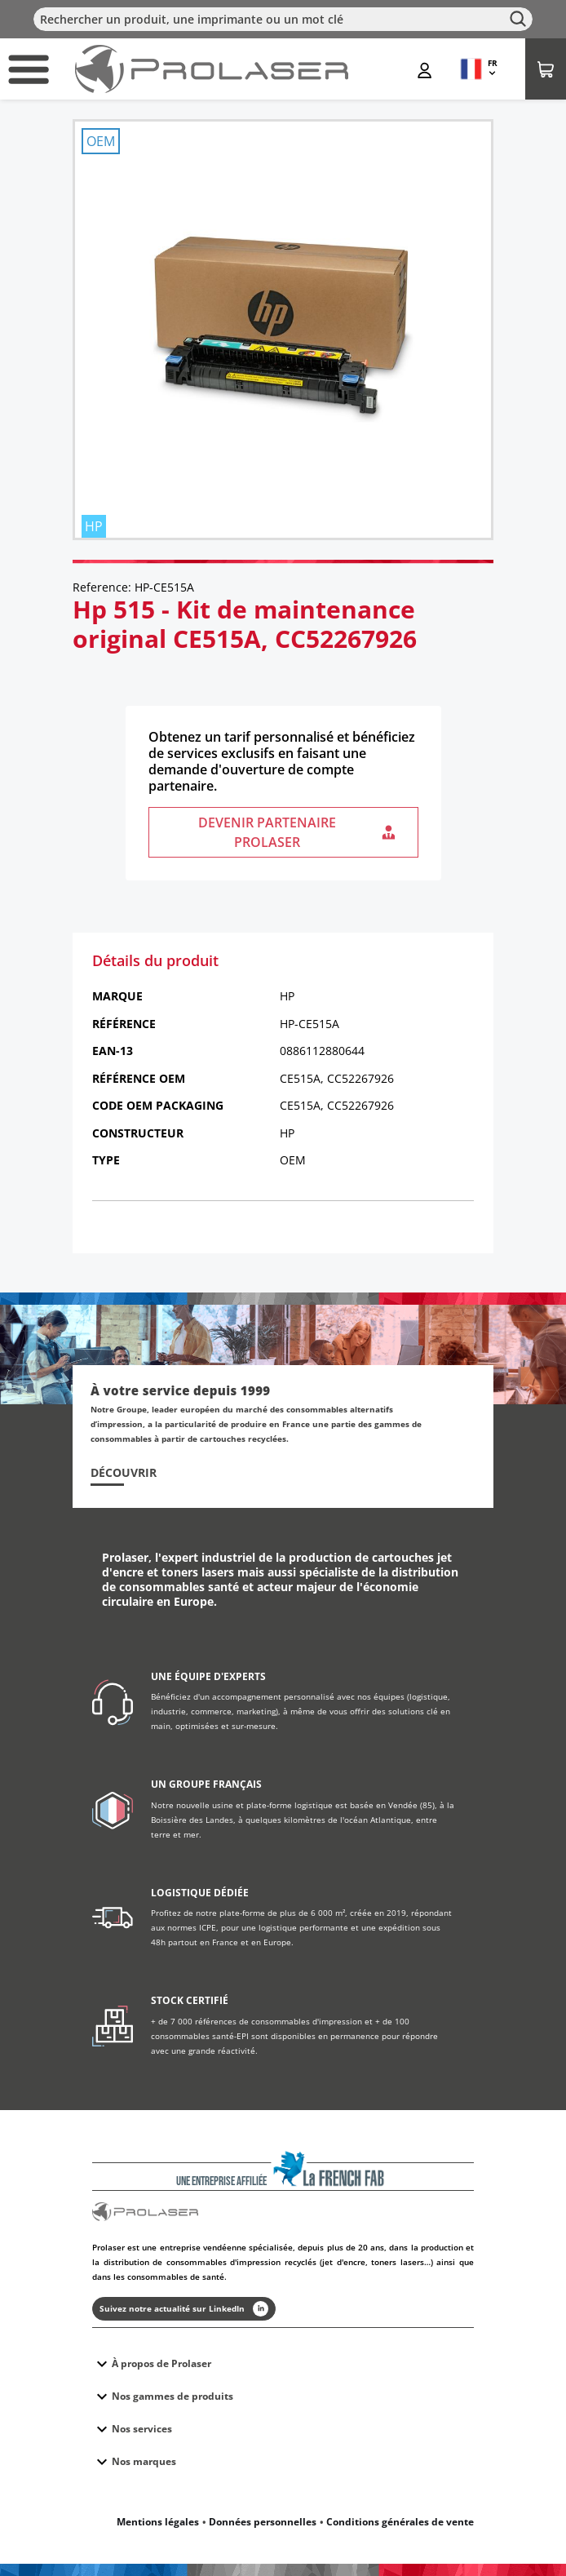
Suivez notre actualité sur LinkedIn (183, 2309)
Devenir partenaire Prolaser (297, 832)
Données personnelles (262, 2522)
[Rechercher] (283, 19)
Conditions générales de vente (400, 2522)
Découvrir (124, 1472)
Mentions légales (158, 2522)
